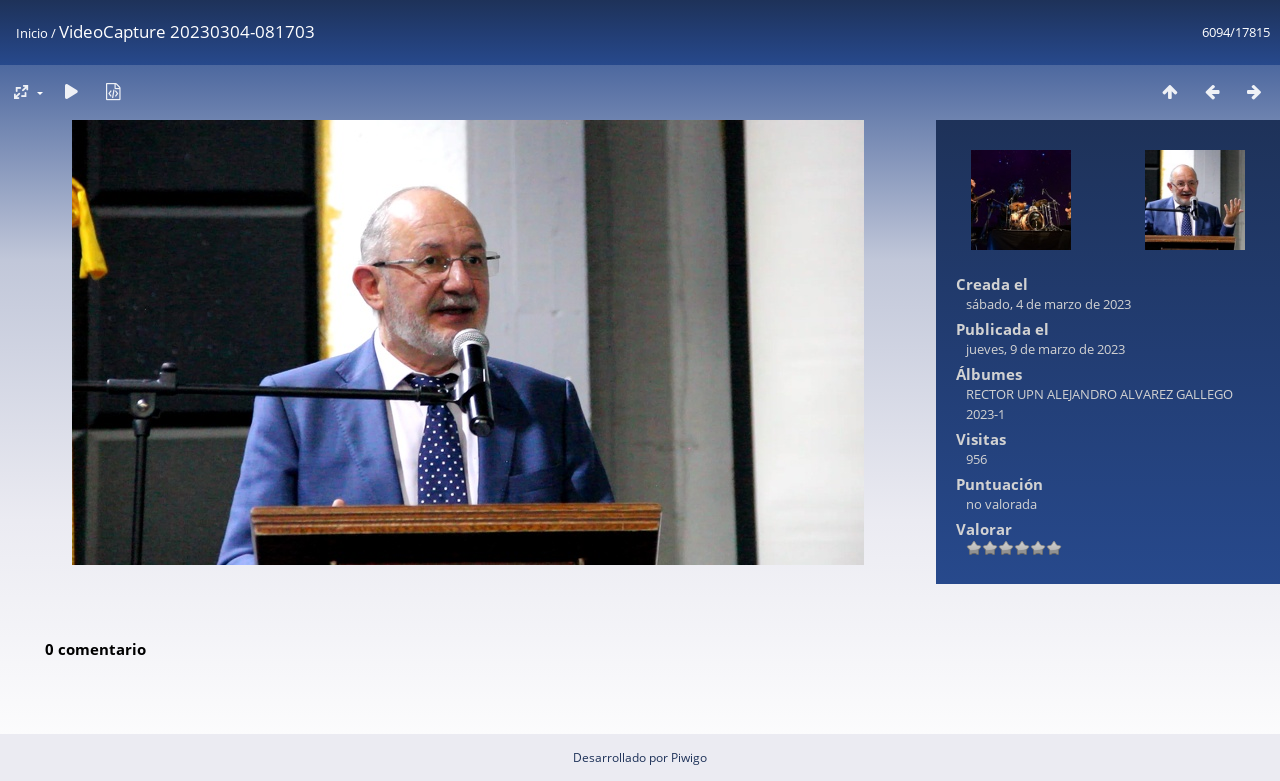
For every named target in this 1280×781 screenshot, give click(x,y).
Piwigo (689, 757)
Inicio (32, 33)
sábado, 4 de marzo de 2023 (1048, 304)
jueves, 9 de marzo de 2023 (1045, 349)
